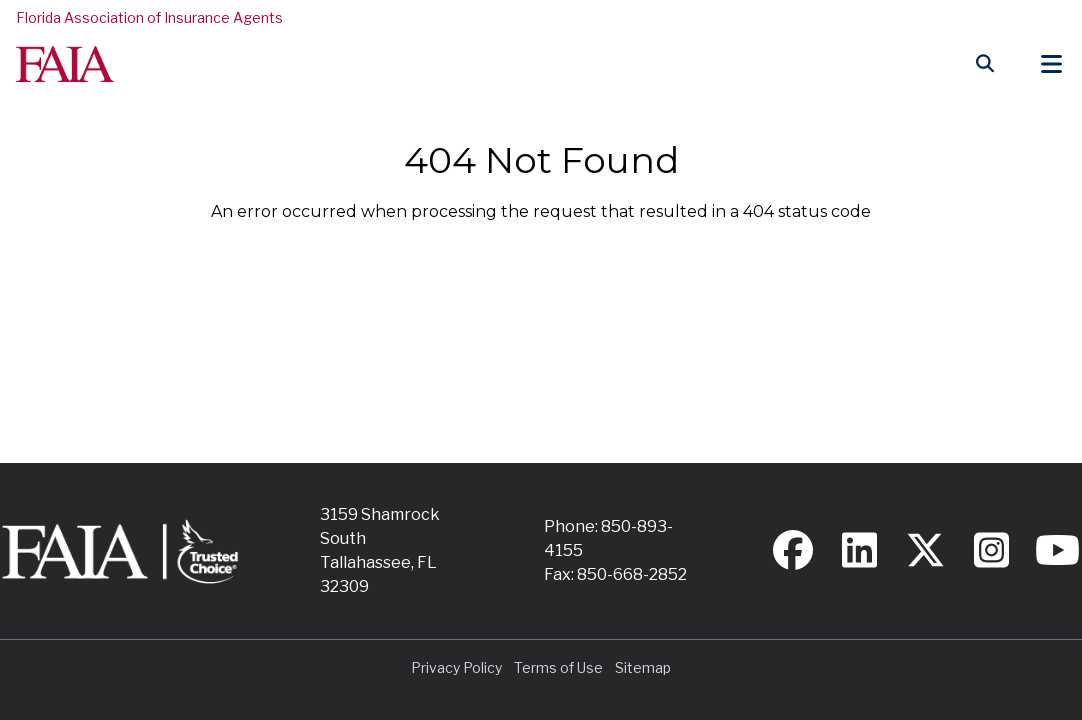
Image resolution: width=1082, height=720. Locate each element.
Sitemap (643, 667)
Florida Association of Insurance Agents (149, 17)
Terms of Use (558, 667)
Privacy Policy (456, 667)
